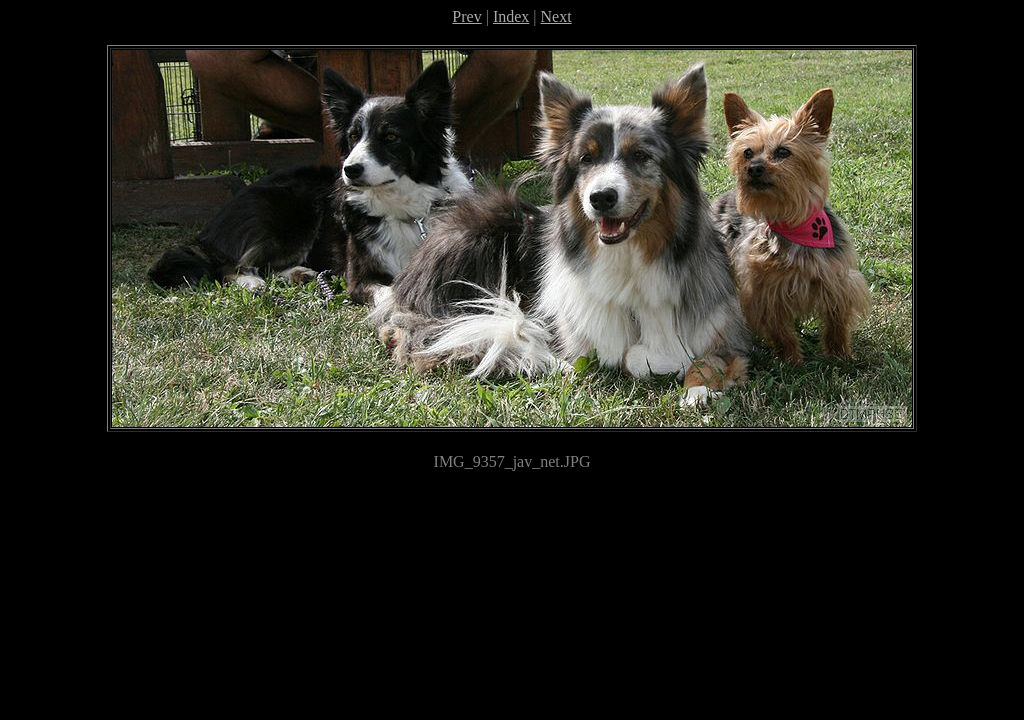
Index (511, 16)
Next (556, 16)
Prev (466, 16)
